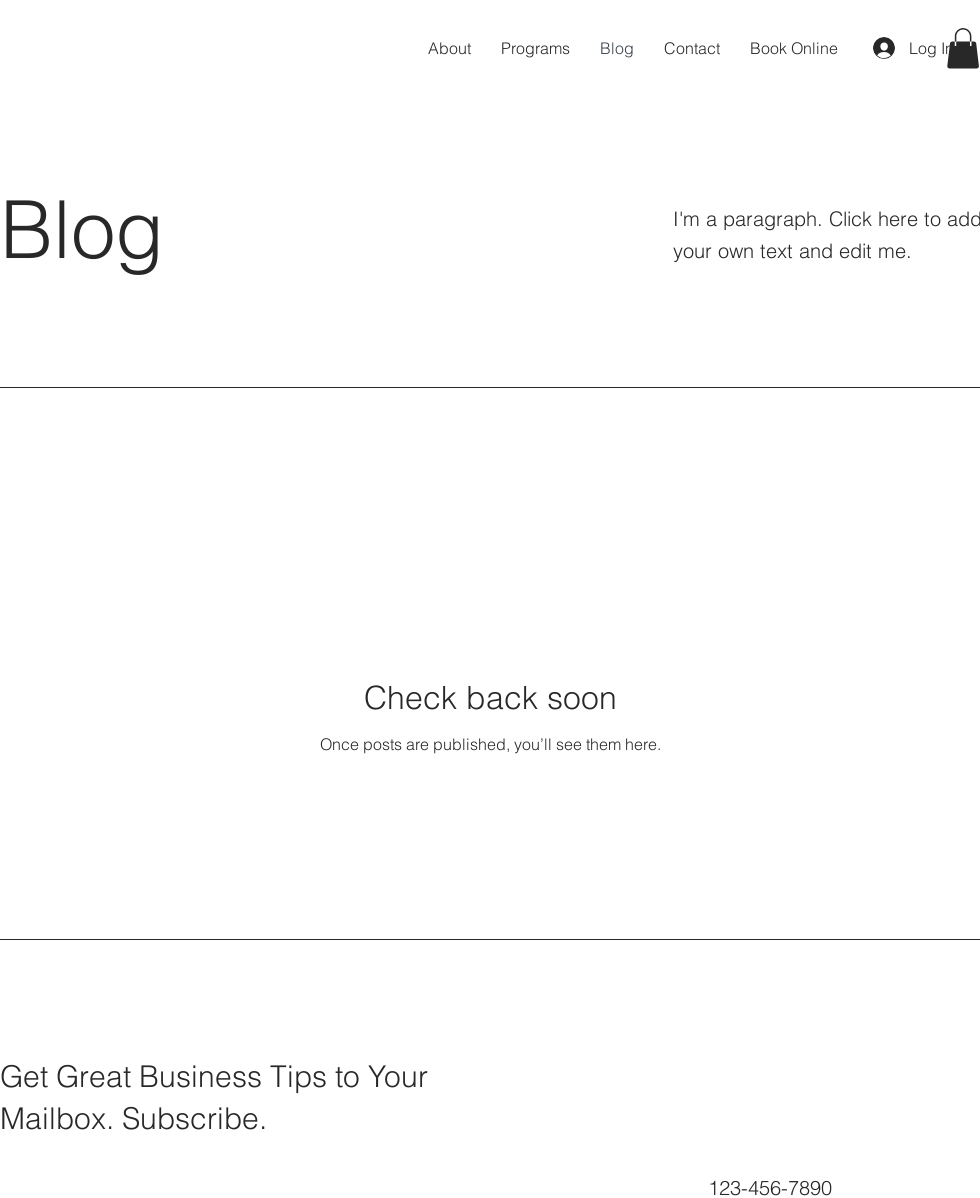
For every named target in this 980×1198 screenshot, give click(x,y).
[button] (963, 48)
